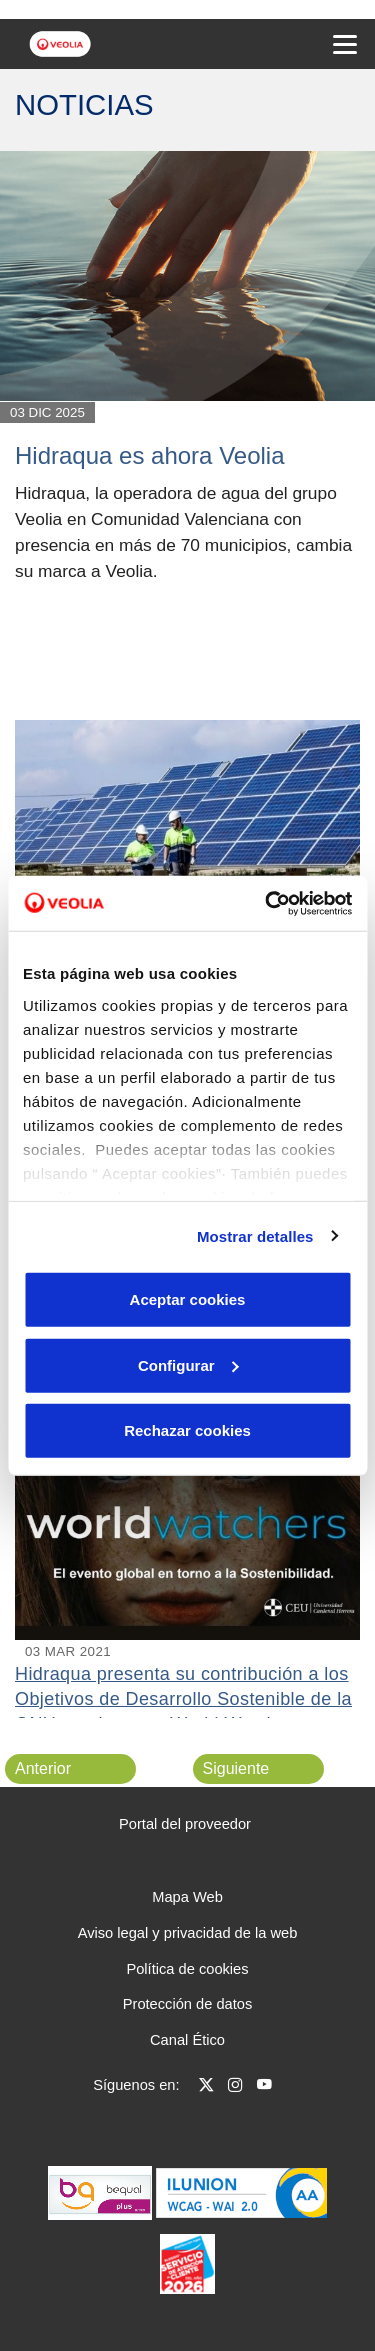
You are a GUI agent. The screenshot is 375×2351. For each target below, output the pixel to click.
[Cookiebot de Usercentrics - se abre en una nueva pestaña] (267, 903)
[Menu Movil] (345, 44)
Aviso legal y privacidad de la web (188, 1933)
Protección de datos (188, 2004)
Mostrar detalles (255, 1235)
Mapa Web (187, 1897)
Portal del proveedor (185, 1824)
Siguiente (236, 1768)
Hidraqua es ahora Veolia (150, 455)
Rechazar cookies (187, 1430)
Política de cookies (187, 1969)
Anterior (43, 1768)
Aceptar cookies (188, 1299)
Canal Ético (187, 2040)
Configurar (188, 1364)
